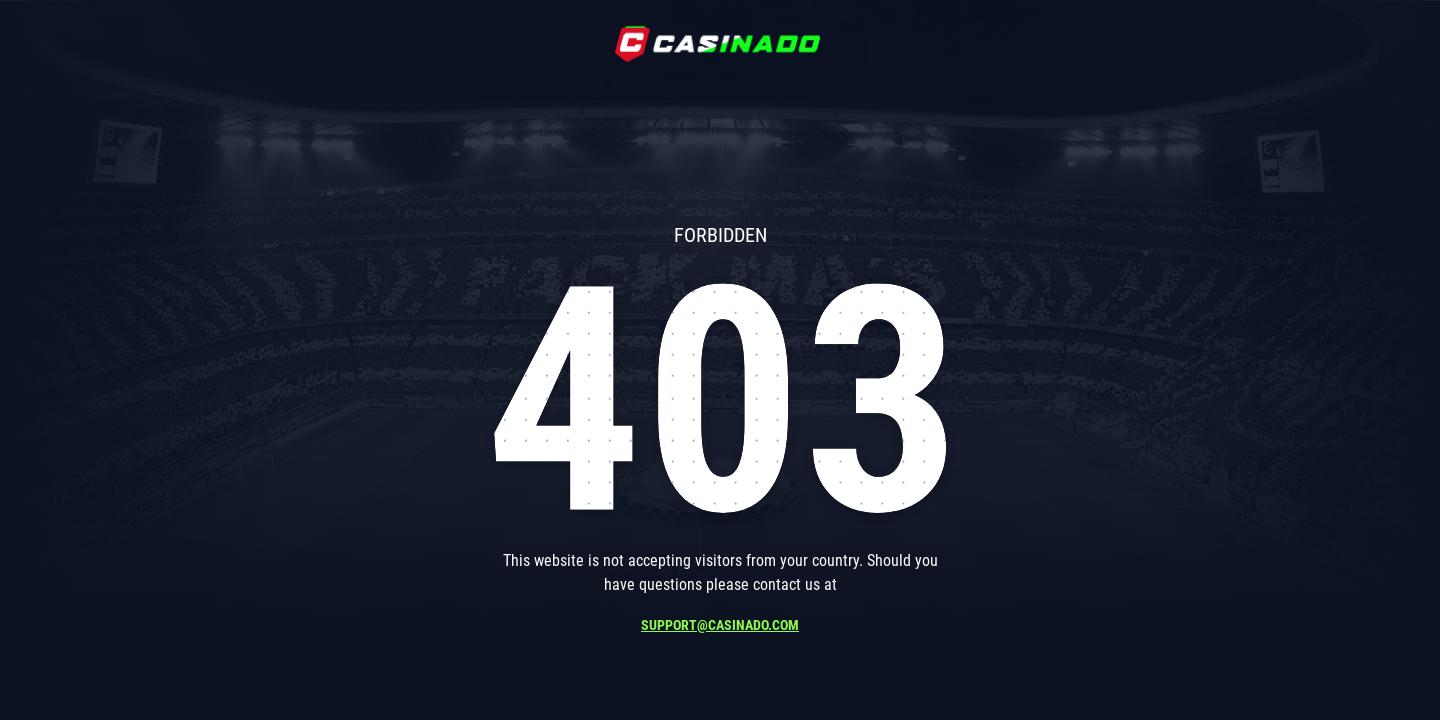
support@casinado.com (720, 625)
